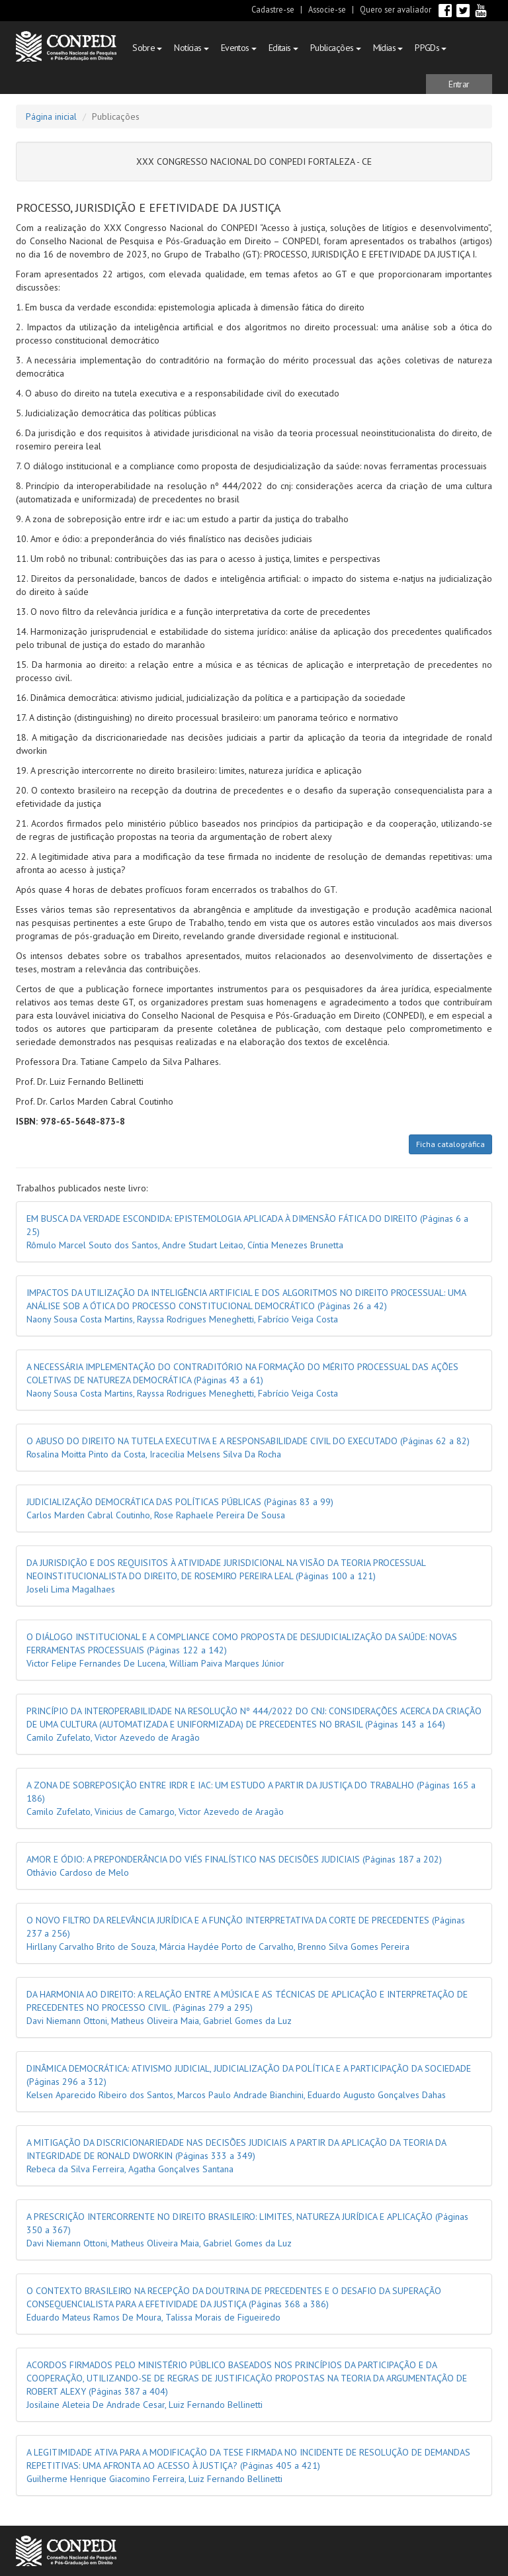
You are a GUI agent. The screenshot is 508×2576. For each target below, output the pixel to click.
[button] (459, 84)
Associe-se (327, 9)
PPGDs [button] (430, 48)
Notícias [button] (191, 48)
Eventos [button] (239, 48)
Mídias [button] (388, 48)
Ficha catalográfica (450, 1144)
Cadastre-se (272, 9)
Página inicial (51, 116)
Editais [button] (283, 48)
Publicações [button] (335, 48)
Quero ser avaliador (395, 9)
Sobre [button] (147, 48)
